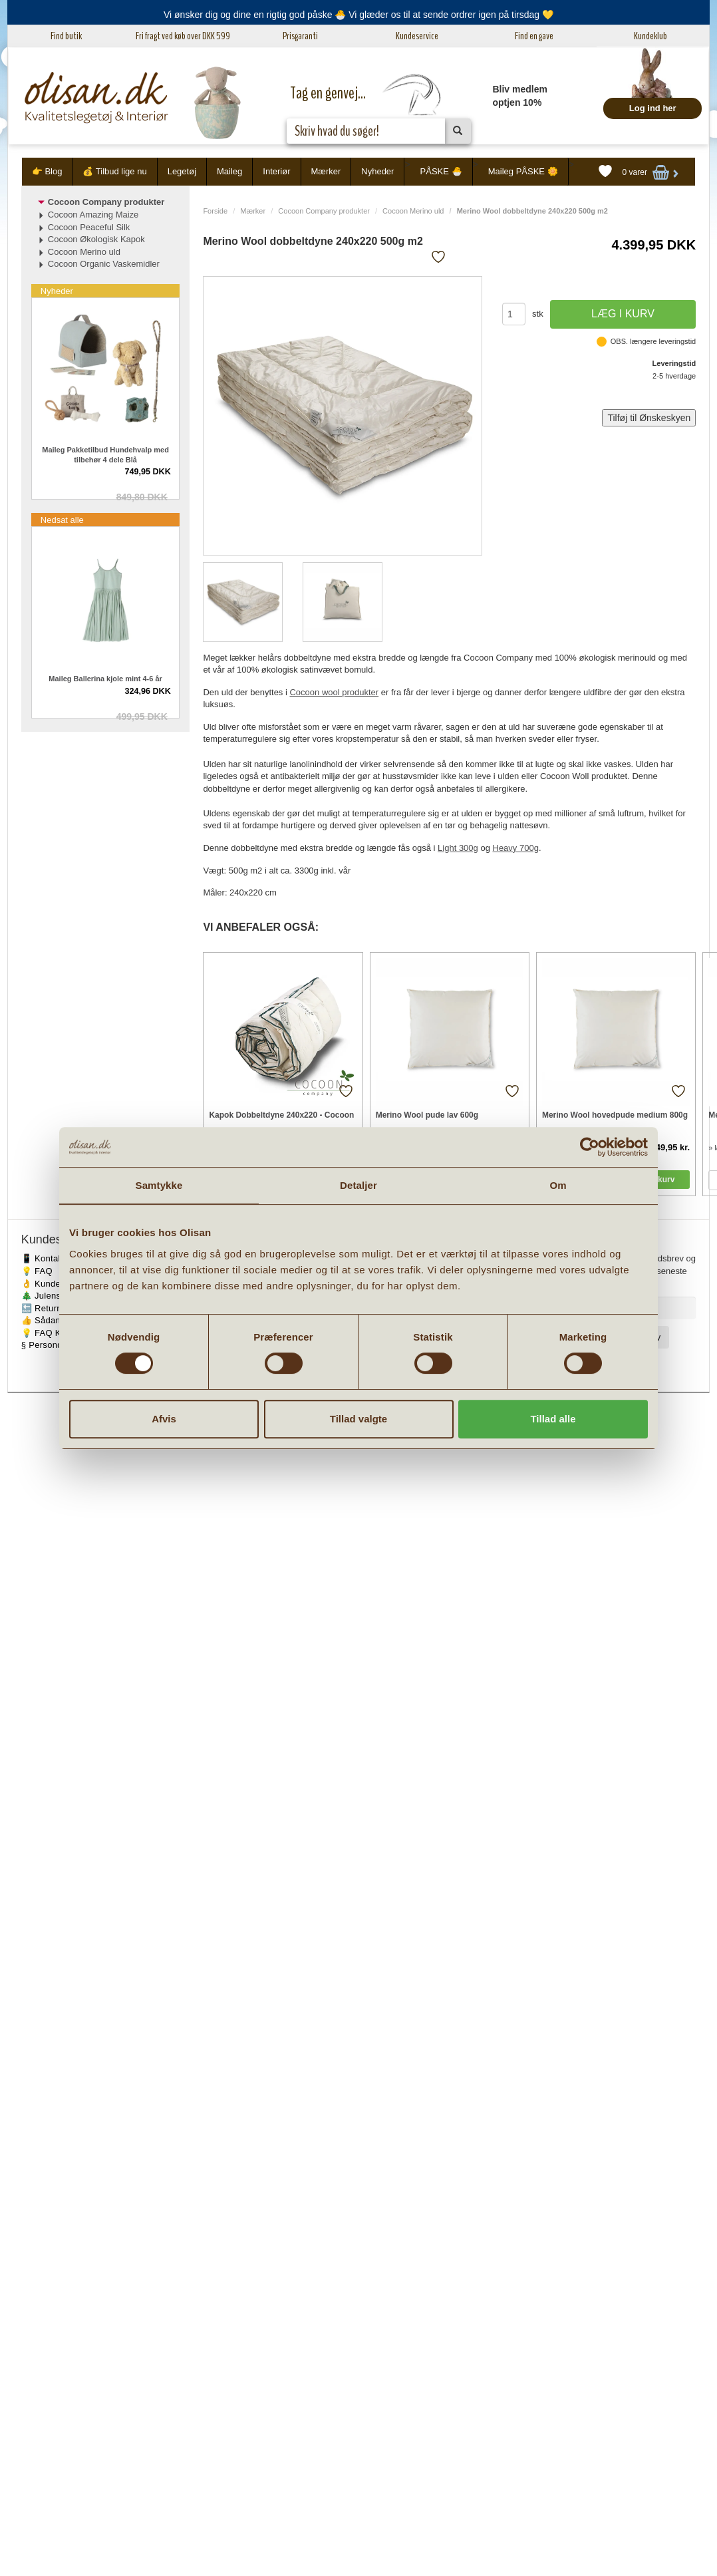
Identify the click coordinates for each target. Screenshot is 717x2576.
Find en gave (534, 36)
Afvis (164, 1418)
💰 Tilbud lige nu (114, 171)
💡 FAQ (37, 1271)
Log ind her (652, 108)
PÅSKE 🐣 (441, 171)
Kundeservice (417, 36)
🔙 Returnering (51, 1308)
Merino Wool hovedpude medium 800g (615, 1115)
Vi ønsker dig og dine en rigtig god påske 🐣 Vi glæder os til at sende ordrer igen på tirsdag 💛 (358, 14)
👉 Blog (47, 171)
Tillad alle (552, 1418)
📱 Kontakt (43, 1258)
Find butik (66, 36)
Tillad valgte (358, 1418)
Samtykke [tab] (159, 1185)
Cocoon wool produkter (333, 692)
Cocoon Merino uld (413, 211)
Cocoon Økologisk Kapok (96, 239)
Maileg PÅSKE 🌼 (523, 171)
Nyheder (377, 171)
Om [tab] (557, 1185)
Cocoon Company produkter (324, 211)
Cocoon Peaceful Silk (89, 227)
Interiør (276, 171)
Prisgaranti (300, 36)
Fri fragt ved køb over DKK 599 (183, 36)
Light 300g (458, 848)
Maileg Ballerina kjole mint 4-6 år (105, 679)
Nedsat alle (62, 520)
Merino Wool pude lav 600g (427, 1115)
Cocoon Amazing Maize (93, 215)
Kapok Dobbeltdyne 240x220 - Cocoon (281, 1115)
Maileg (229, 171)
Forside (215, 211)
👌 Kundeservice (55, 1284)
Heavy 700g (516, 848)
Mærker (326, 171)
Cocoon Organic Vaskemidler (104, 264)
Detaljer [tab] (358, 1185)
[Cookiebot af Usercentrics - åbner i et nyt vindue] (589, 1147)
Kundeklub (650, 36)
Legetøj (182, 171)
